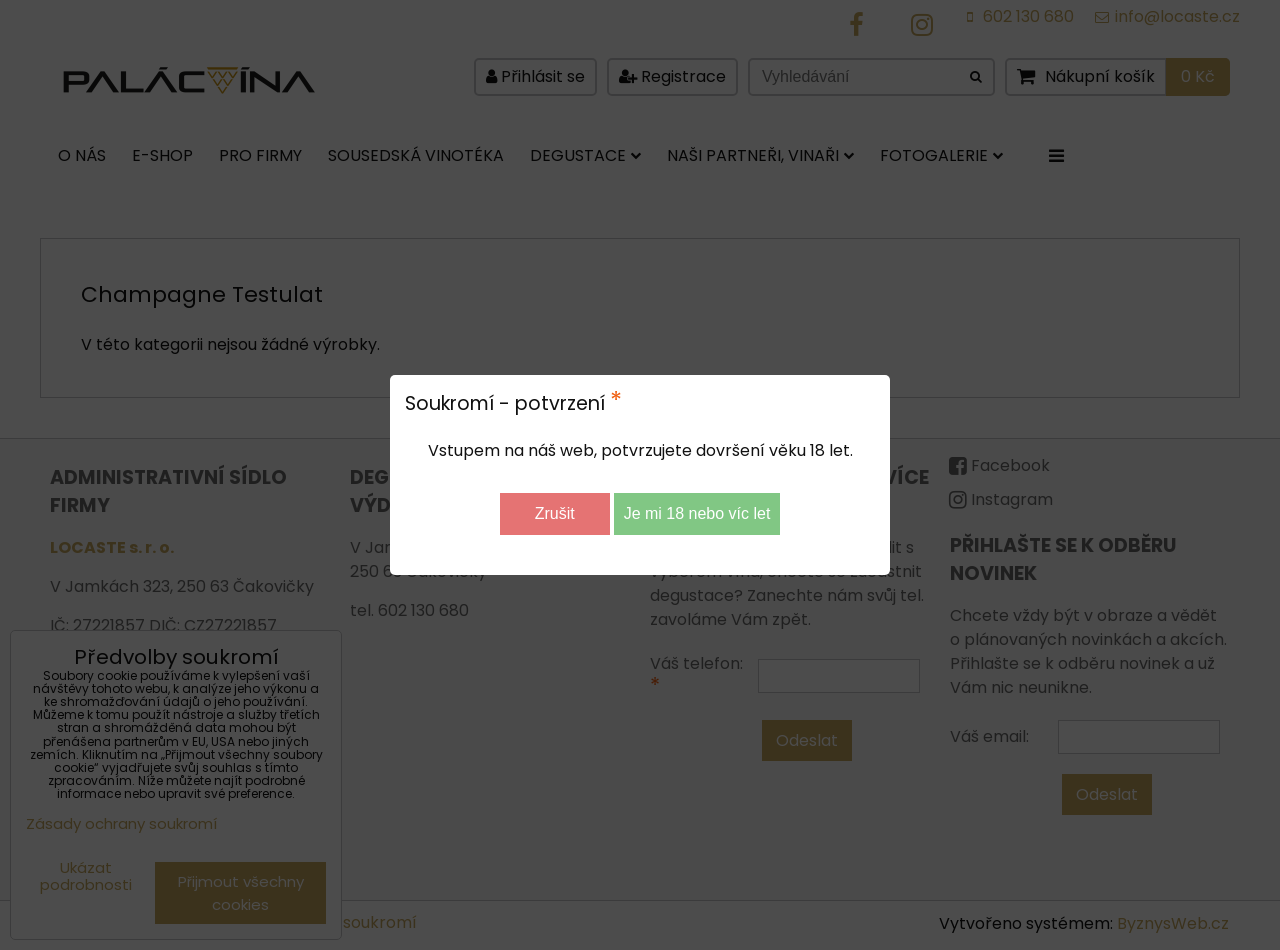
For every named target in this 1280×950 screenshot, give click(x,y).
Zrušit (555, 513)
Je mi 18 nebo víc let (697, 513)
